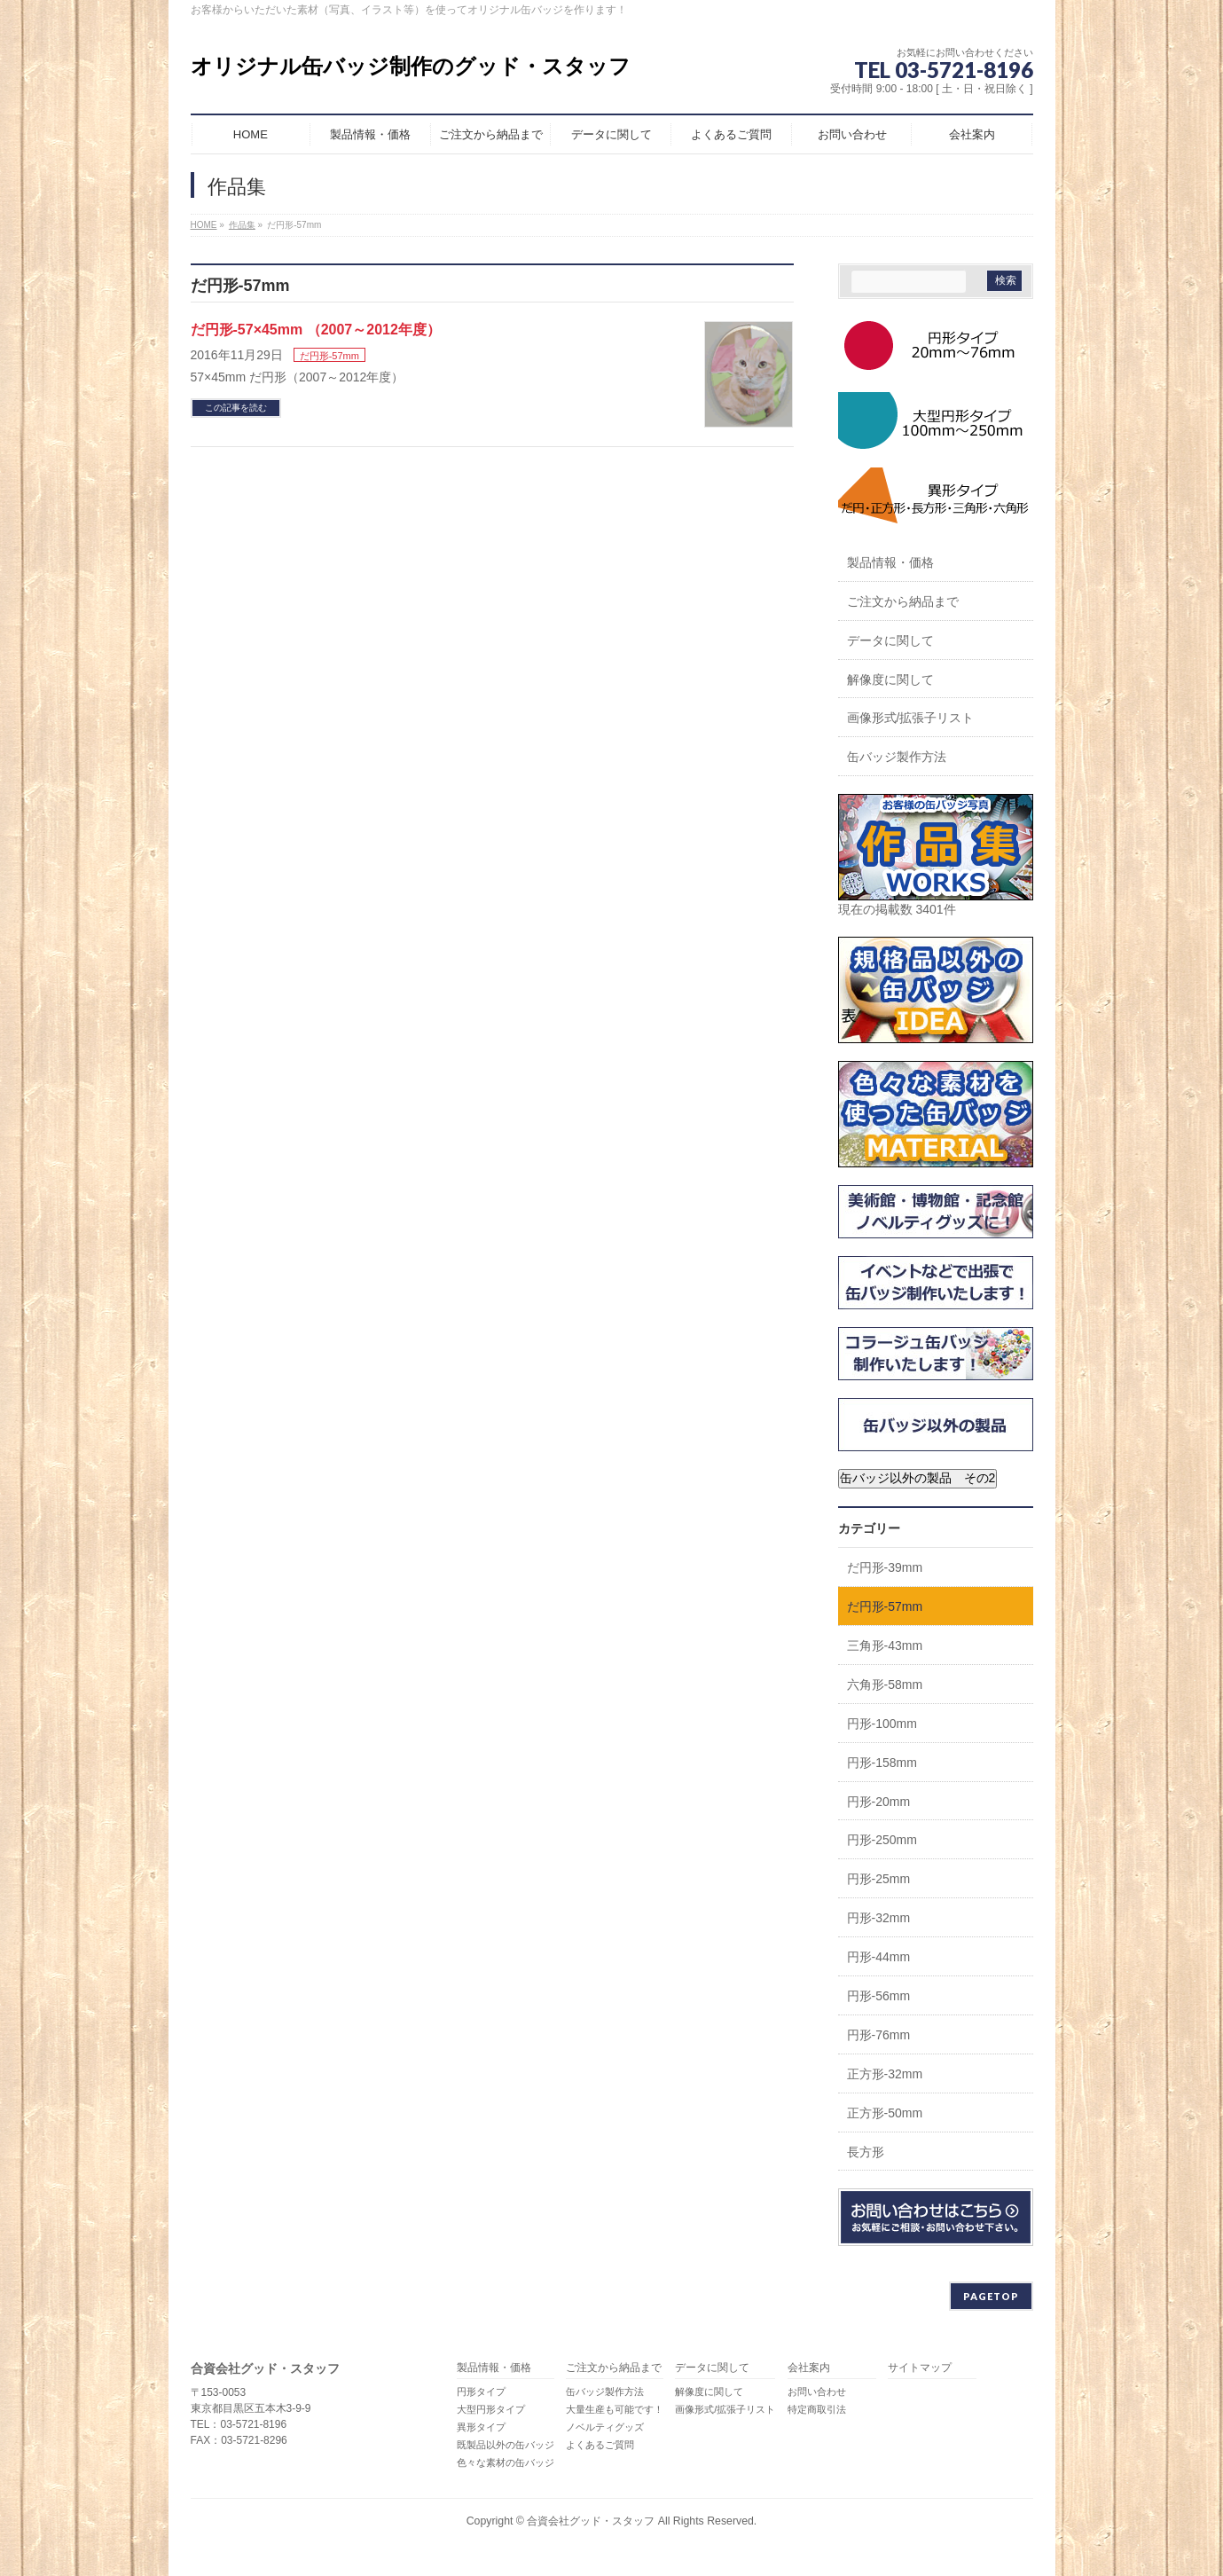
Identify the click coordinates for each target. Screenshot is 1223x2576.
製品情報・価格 (890, 562)
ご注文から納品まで (903, 601)
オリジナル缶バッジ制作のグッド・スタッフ (411, 66)
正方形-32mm (885, 2074)
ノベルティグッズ (605, 2427)
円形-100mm (882, 1723)
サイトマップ (920, 2368)
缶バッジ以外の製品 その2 (918, 1478)
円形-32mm (879, 1918)
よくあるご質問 (600, 2444)
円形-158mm (882, 1762)
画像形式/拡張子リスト (911, 718)
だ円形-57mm (329, 355)
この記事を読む (236, 407)
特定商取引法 (817, 2409)
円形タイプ (481, 2391)
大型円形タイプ (491, 2409)
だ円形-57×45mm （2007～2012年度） (316, 329)
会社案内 (809, 2368)
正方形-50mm (885, 2113)
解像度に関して (890, 679)
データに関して (890, 640)
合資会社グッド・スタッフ (591, 2521)
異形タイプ (481, 2427)
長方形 (865, 2152)
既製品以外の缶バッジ (505, 2444)
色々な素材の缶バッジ (505, 2462)
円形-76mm (879, 2035)
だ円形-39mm (885, 1567)
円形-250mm (882, 1840)
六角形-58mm (885, 1684)
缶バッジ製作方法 (896, 757)
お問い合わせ (817, 2391)
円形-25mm (879, 1879)
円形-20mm (879, 1802)
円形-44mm (879, 1957)
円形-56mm (879, 1996)
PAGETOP (991, 2296)
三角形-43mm (885, 1645)
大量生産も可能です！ (614, 2409)
